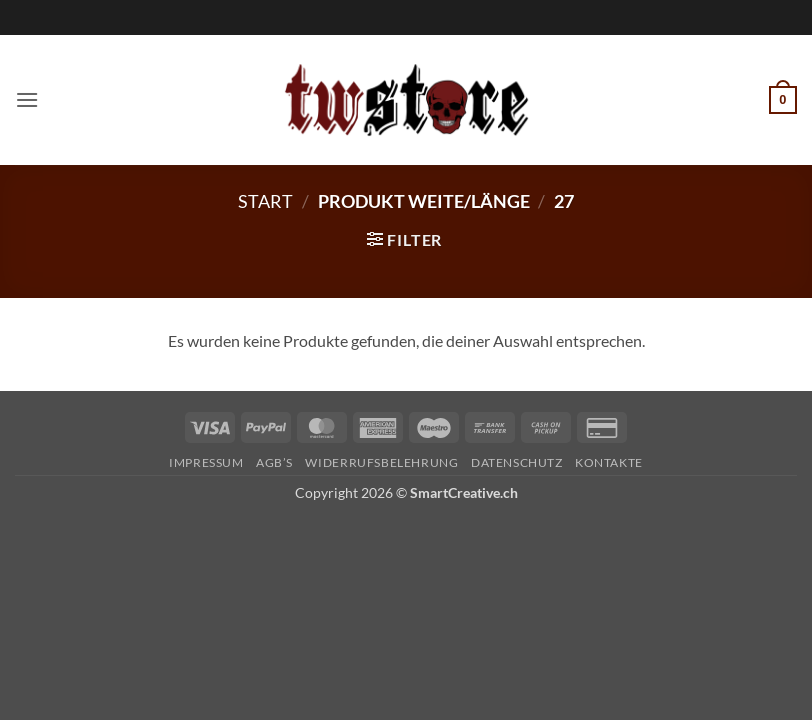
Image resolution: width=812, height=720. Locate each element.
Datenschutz (517, 462)
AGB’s (274, 462)
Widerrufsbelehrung (381, 462)
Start (265, 201)
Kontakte (609, 462)
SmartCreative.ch (464, 492)
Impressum (206, 462)
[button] (27, 99)
